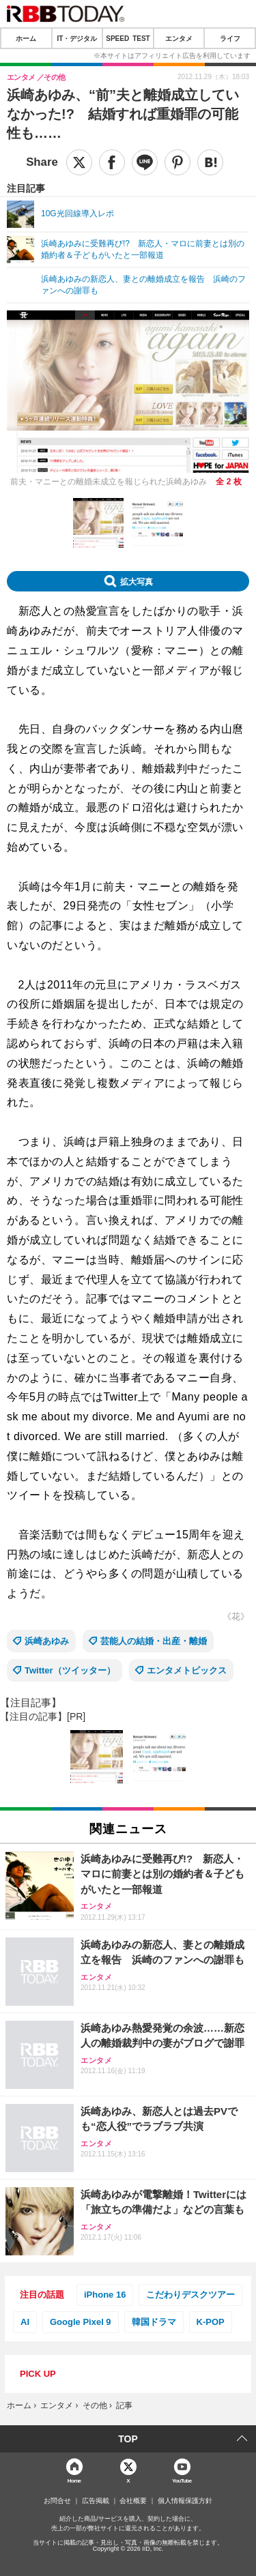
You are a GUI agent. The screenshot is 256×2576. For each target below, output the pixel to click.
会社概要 (133, 2501)
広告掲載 (95, 2501)
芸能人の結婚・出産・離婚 (153, 1641)
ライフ (230, 38)
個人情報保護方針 (185, 2501)
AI (24, 2322)
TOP (128, 2438)
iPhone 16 (105, 2294)
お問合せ (57, 2501)
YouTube (182, 2480)
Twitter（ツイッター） (70, 1670)
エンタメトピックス (187, 1670)
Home (74, 2480)
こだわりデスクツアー (190, 2294)
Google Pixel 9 (80, 2322)
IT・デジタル (77, 38)
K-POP (211, 2322)
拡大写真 (136, 581)
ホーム (26, 38)
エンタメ (179, 38)
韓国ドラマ (154, 2322)
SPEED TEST (128, 38)
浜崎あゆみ (47, 1641)
